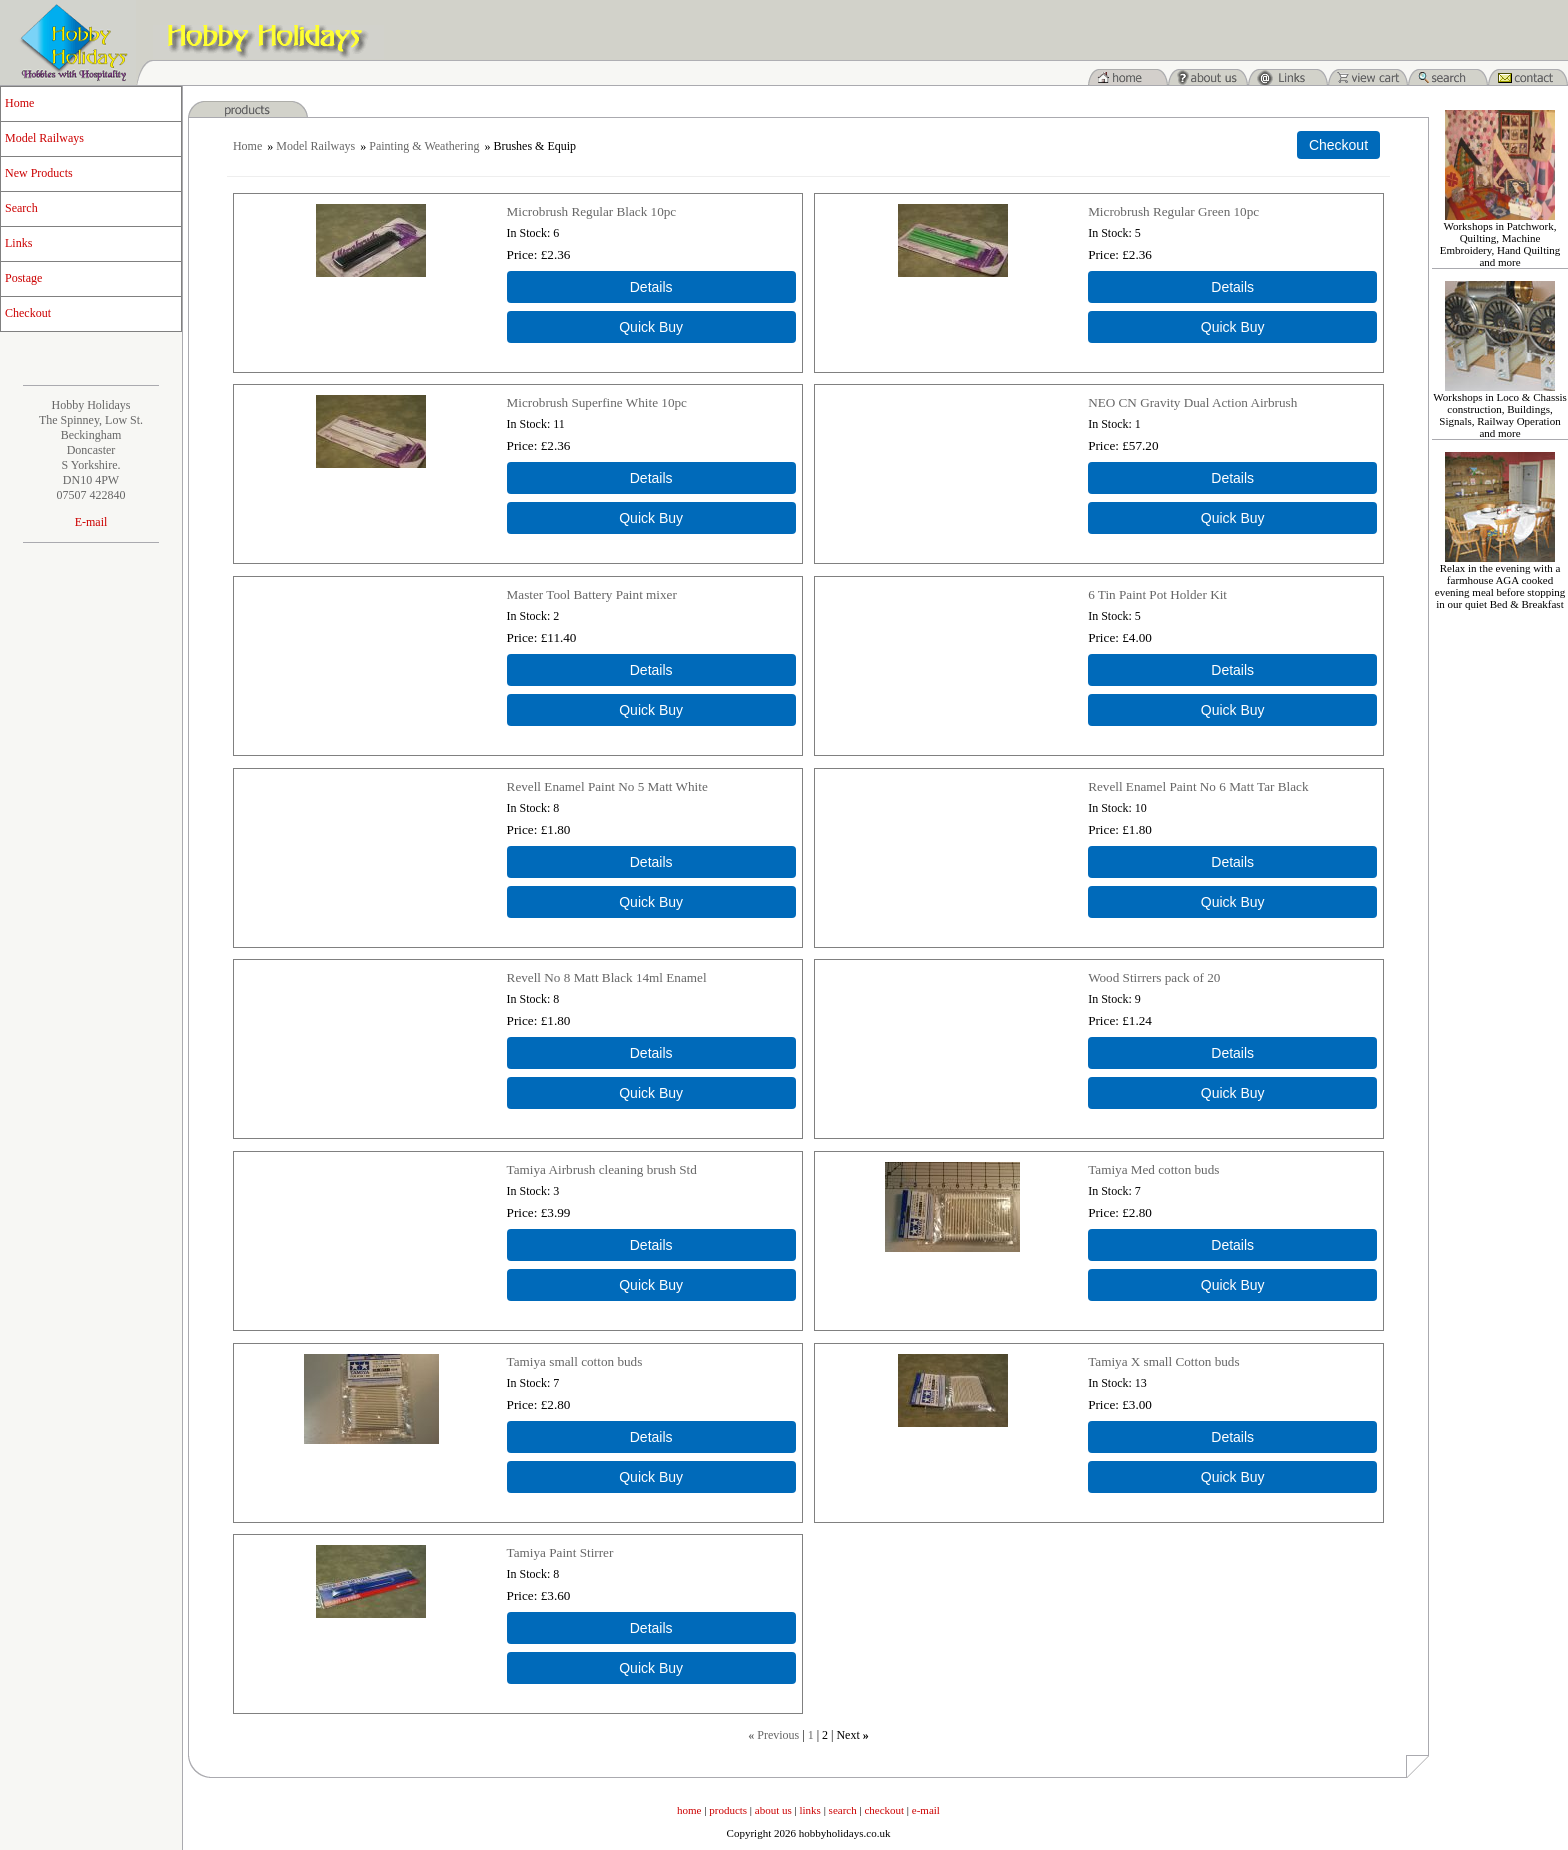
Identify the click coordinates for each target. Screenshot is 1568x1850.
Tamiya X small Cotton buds (1163, 1361)
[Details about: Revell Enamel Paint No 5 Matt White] (651, 862)
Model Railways (44, 138)
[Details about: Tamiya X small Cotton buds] (1232, 1437)
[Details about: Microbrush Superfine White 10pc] (651, 478)
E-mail (91, 522)
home (689, 1810)
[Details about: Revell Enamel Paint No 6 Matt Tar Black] (1232, 862)
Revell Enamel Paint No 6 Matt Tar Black (1198, 786)
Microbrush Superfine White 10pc (597, 402)
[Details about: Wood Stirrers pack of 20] (1232, 1053)
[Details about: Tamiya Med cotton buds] (1232, 1245)
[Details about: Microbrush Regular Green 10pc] (1232, 287)
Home (19, 103)
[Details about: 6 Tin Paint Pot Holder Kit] (1232, 670)
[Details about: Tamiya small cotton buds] (651, 1437)
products (728, 1810)
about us (773, 1810)
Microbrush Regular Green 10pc (1173, 211)
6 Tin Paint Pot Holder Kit (1157, 594)
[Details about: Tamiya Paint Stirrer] (651, 1628)
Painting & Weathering (424, 146)
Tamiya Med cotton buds (1153, 1169)
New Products (39, 173)
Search (21, 208)
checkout (884, 1810)
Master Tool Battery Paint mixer (592, 594)
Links (18, 243)
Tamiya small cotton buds (575, 1361)
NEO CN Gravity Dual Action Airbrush (1192, 402)
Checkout (28, 313)
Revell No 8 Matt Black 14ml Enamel (607, 977)
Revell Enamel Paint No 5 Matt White (607, 786)
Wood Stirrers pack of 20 (1154, 977)
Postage (23, 278)
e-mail (926, 1810)
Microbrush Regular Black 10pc (592, 211)
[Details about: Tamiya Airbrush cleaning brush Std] (651, 1245)
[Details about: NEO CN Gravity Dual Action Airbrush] (1232, 478)
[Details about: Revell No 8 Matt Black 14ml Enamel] (651, 1053)
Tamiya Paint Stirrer (560, 1552)
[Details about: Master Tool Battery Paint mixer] (651, 670)
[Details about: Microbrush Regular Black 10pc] (651, 287)
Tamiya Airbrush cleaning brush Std (602, 1169)
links (810, 1810)
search (843, 1810)
